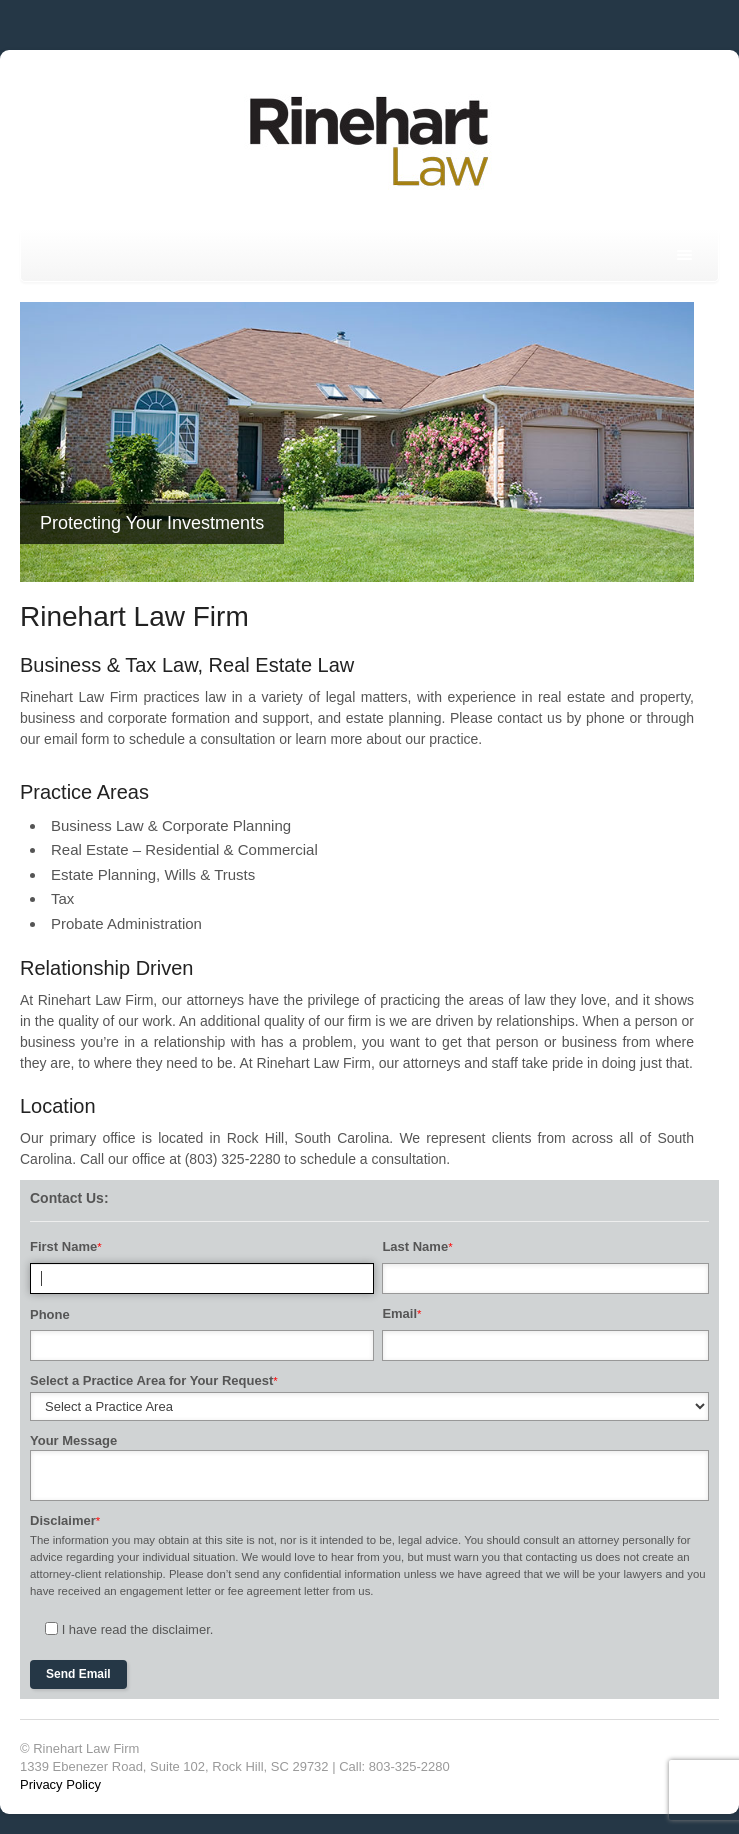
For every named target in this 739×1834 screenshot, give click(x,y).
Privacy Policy (60, 1784)
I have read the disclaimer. (138, 1629)
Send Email (78, 1674)
